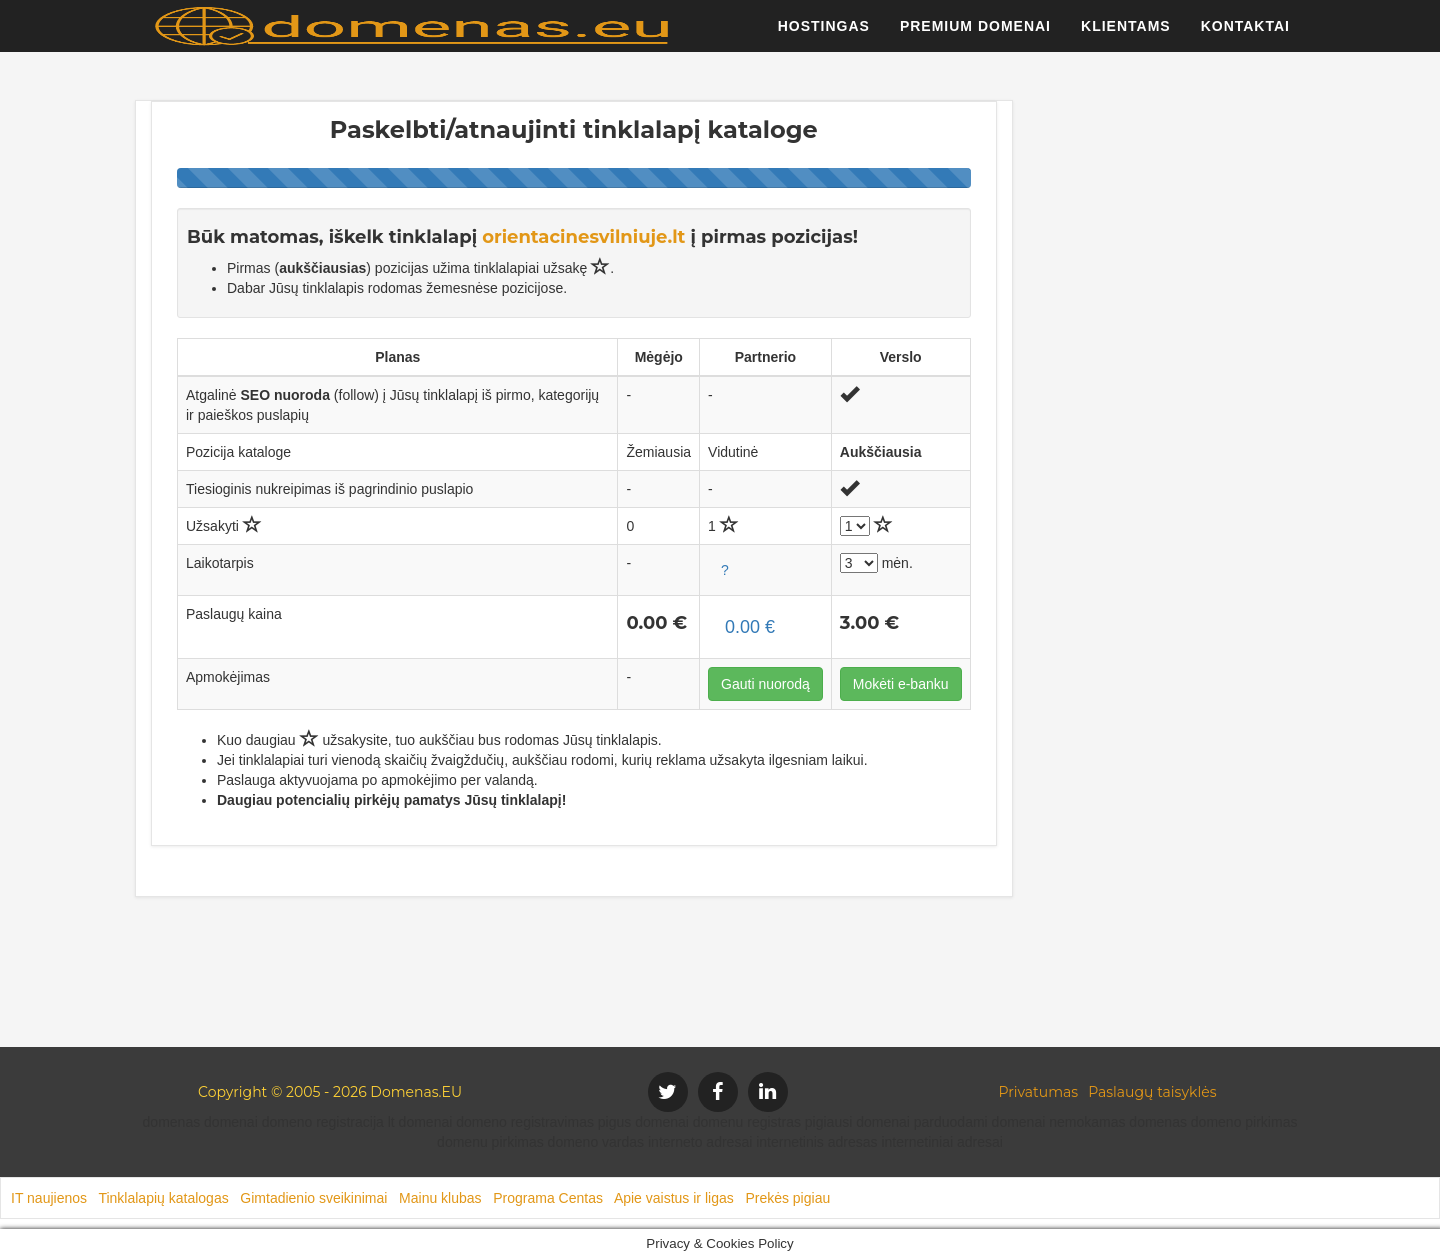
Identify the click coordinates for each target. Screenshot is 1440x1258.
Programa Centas (548, 1198)
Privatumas (1039, 1092)
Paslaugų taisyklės (1152, 1092)
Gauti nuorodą (765, 684)
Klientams (1126, 35)
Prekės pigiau (787, 1198)
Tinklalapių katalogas (163, 1198)
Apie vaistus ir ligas (674, 1198)
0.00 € (750, 627)
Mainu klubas (440, 1198)
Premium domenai (975, 35)
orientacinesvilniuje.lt (583, 237)
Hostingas (824, 35)
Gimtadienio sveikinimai (313, 1198)
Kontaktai (1245, 35)
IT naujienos (49, 1198)
